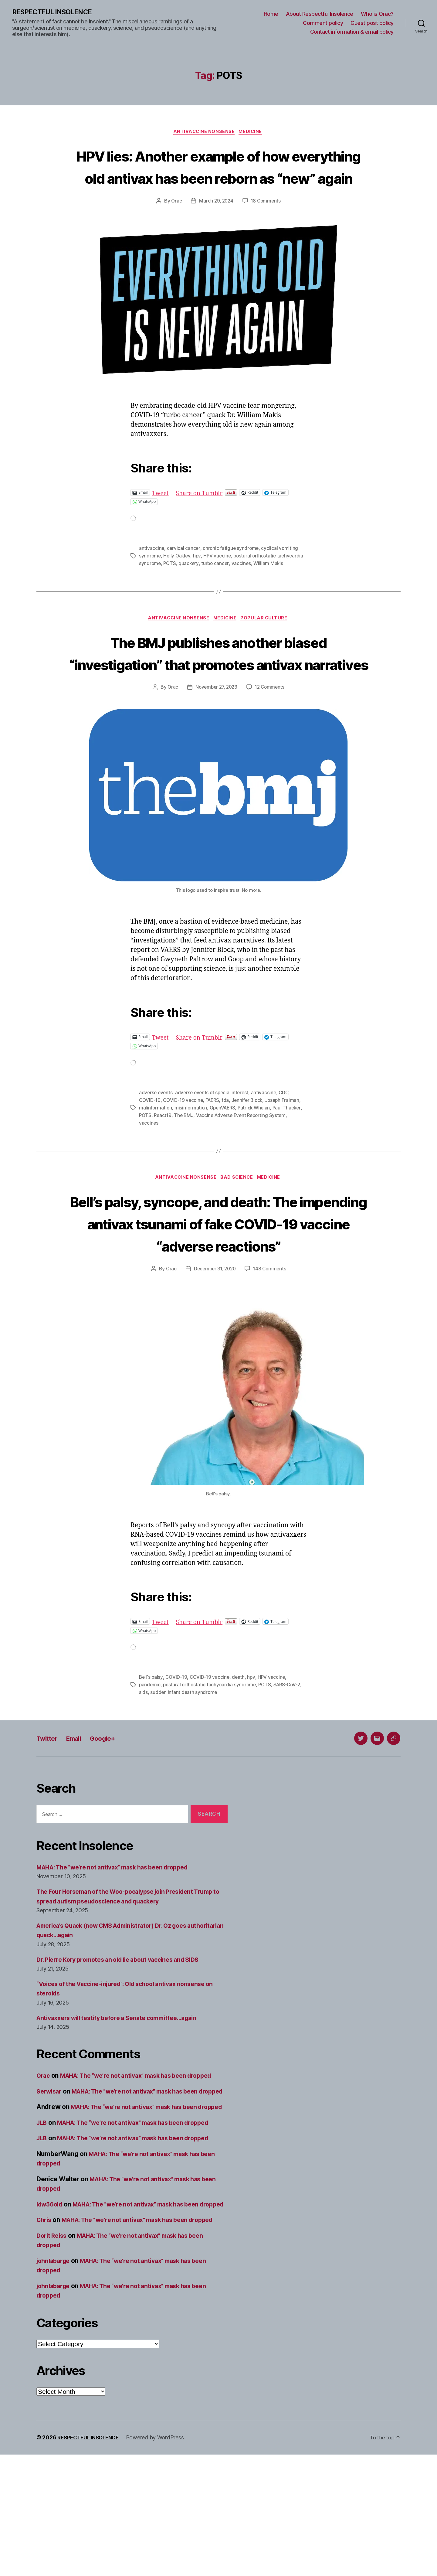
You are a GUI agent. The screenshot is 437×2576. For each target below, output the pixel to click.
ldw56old (51, 2306)
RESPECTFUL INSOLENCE (55, 12)
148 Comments (271, 1344)
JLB (42, 2225)
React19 (184, 1167)
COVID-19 (150, 1153)
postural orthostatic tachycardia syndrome (211, 1759)
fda (228, 1153)
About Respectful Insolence (319, 14)
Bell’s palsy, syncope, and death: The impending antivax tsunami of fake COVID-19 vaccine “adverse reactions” (218, 1286)
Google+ (111, 1812)
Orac (175, 225)
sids (148, 1766)
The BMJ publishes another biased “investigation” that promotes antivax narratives (218, 694)
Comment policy (323, 23)
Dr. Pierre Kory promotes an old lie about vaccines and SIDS (125, 2033)
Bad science (237, 1230)
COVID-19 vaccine (184, 1153)
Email (79, 1812)
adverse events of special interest (214, 1146)
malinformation (155, 1160)
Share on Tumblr (203, 516)
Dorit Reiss (52, 2357)
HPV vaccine (219, 579)
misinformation (191, 1160)
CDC (288, 1146)
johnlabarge (54, 2382)
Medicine (252, 133)
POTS (197, 586)
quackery (217, 586)
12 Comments (271, 741)
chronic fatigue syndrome (231, 572)
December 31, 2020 (214, 1344)
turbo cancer (244, 586)
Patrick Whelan (257, 1160)
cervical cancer (184, 572)
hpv (198, 579)
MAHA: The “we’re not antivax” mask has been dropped (120, 1941)
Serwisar (50, 2174)
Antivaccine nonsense (204, 133)
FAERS (214, 1153)
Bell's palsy (151, 1752)
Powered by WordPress (160, 2559)
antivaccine (151, 572)
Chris (44, 2332)
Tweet (161, 516)
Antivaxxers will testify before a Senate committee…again (124, 2091)
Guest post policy (372, 23)
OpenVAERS (224, 1160)
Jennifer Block (250, 1153)
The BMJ (206, 1167)
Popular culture (267, 649)
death (240, 1752)
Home (271, 14)
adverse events (156, 1146)
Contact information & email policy (352, 32)
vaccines (270, 586)
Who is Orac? (377, 14)
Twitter (48, 1812)
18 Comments (266, 225)
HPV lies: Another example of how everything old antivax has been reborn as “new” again (218, 178)
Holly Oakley (178, 579)
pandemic (150, 1759)
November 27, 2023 (215, 741)
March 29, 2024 (215, 225)
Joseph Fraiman (286, 1153)
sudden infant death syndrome (190, 1766)
